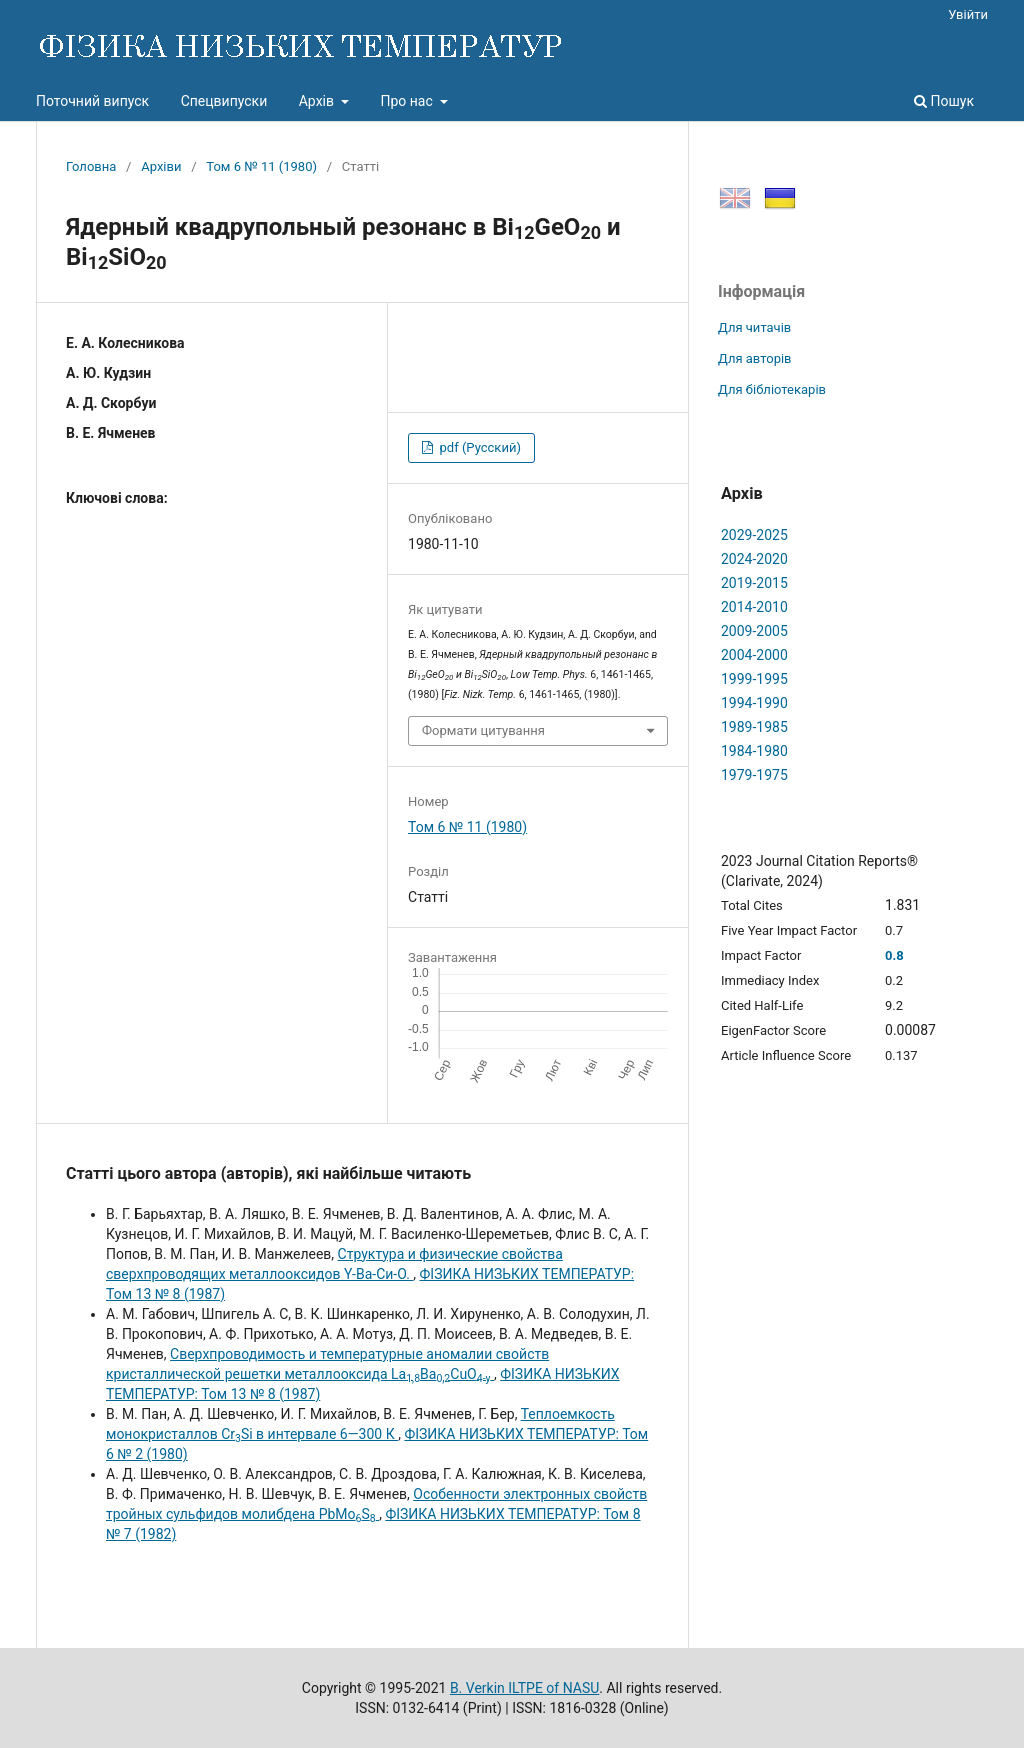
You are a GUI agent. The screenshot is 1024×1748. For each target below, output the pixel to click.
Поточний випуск (92, 101)
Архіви (161, 166)
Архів (318, 101)
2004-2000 (754, 655)
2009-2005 (754, 631)
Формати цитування (483, 730)
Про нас (408, 101)
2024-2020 (754, 559)
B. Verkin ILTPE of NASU (524, 1688)
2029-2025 (754, 535)
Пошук (944, 101)
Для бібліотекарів (772, 389)
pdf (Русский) (478, 447)
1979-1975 (754, 775)
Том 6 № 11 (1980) (261, 166)
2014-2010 (754, 607)
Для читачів (754, 327)
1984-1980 (754, 751)
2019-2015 (754, 583)
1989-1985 (754, 727)
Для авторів (755, 358)
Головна (91, 166)
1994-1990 (754, 703)
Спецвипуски (224, 101)
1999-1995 (754, 679)
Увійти (968, 14)
